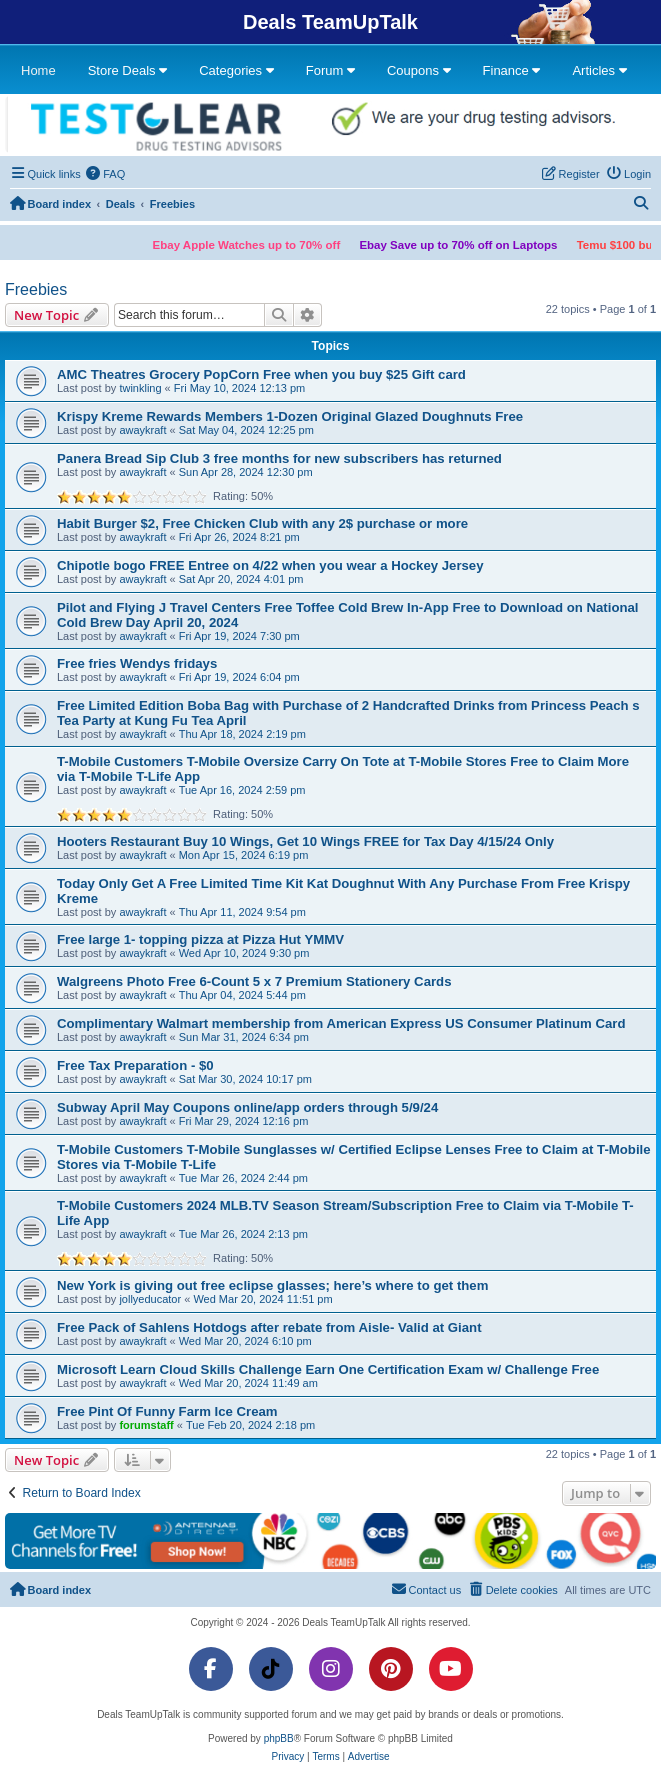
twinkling (140, 388)
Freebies (36, 289)
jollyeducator (150, 1299)
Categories (236, 70)
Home (38, 70)
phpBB (279, 1738)
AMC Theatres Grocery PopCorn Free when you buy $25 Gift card (261, 374)
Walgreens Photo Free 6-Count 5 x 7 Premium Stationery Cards (254, 981)
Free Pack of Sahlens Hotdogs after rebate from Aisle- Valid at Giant (269, 1327)
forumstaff (146, 1425)
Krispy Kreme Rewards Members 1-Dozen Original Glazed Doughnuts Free (290, 416)
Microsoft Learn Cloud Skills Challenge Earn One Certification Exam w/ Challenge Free (328, 1369)
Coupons (419, 70)
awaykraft (142, 430)
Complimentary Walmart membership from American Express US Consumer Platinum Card (341, 1023)
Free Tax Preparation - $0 (135, 1065)
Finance (512, 70)
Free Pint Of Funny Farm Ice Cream (167, 1411)
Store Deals (128, 70)
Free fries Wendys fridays (137, 663)
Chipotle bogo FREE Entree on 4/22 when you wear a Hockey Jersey (270, 565)
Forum (330, 70)
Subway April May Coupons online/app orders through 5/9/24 (247, 1107)
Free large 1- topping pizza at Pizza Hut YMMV (200, 939)
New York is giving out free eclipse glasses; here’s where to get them (272, 1285)
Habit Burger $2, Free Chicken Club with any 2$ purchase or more (262, 523)
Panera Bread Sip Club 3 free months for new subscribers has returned (279, 458)
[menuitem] (106, 174)
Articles (599, 70)
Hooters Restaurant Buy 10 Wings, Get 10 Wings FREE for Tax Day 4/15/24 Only (305, 841)
